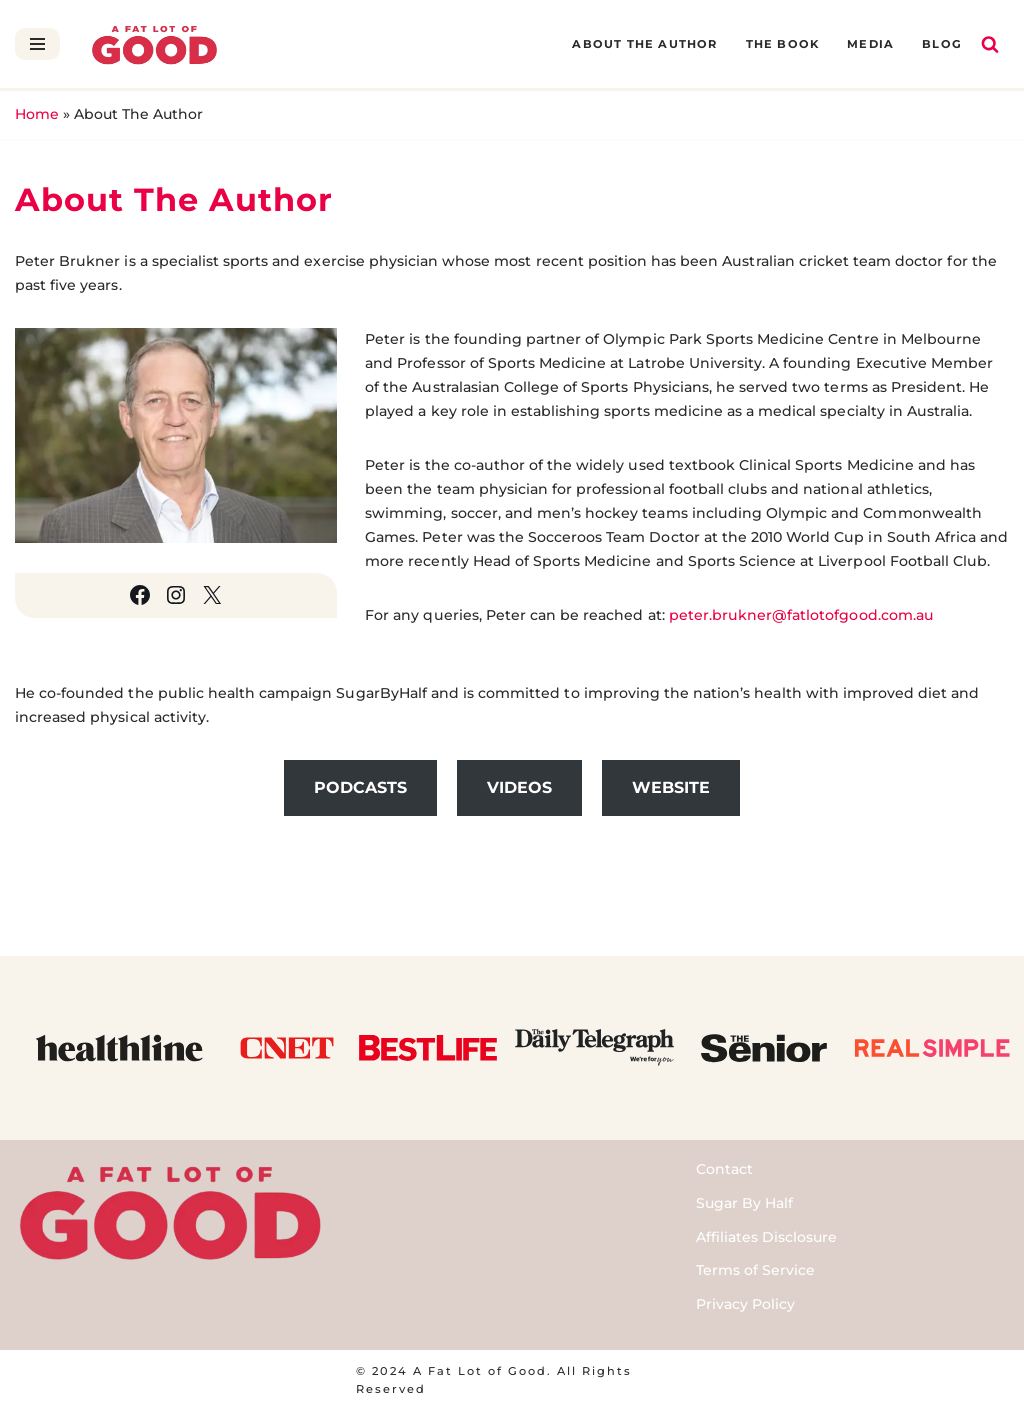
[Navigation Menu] (37, 44)
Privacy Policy (745, 1302)
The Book (785, 44)
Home (37, 114)
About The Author (648, 44)
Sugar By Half (744, 1201)
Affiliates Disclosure (766, 1234)
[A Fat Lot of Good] (155, 44)
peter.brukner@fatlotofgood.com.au (796, 613)
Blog (942, 44)
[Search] (990, 44)
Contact (724, 1167)
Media (871, 44)
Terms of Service (755, 1268)
